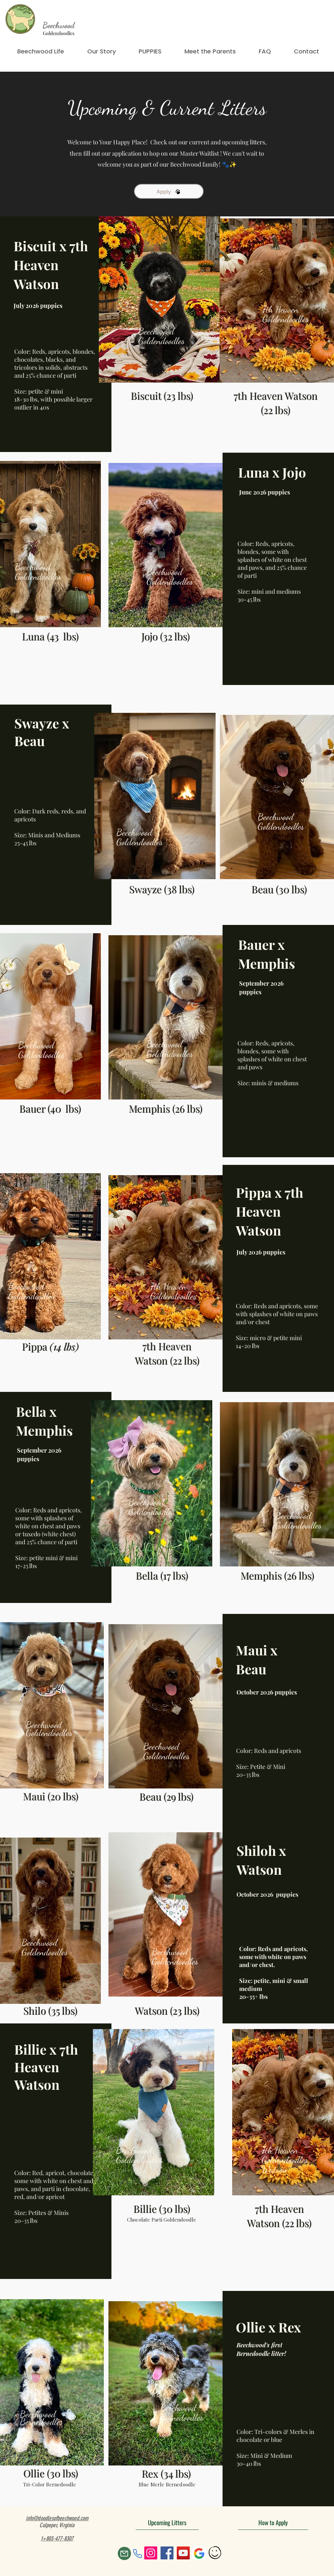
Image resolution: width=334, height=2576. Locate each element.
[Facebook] (167, 2552)
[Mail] (124, 2553)
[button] (150, 51)
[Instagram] (150, 2552)
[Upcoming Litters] (167, 2522)
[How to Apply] (273, 2522)
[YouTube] (183, 2552)
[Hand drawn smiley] (215, 2553)
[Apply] (169, 191)
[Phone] (137, 2553)
